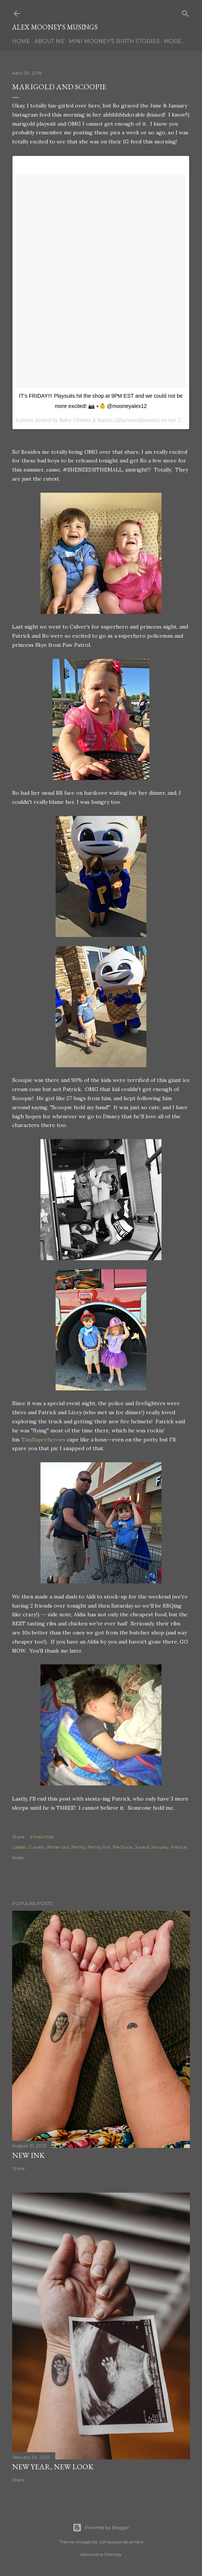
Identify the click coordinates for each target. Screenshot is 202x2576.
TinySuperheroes (43, 1439)
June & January (152, 1847)
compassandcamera (121, 2542)
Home (21, 41)
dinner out (58, 1847)
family (78, 1847)
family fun (99, 1847)
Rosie (17, 1857)
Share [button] (18, 1837)
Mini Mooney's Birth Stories (114, 41)
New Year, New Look (52, 2467)
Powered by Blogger (101, 2527)
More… (174, 41)
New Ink (28, 2155)
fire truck (122, 1847)
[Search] (185, 12)
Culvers (36, 1847)
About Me (49, 41)
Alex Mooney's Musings (55, 27)
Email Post (42, 1837)
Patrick (179, 1847)
